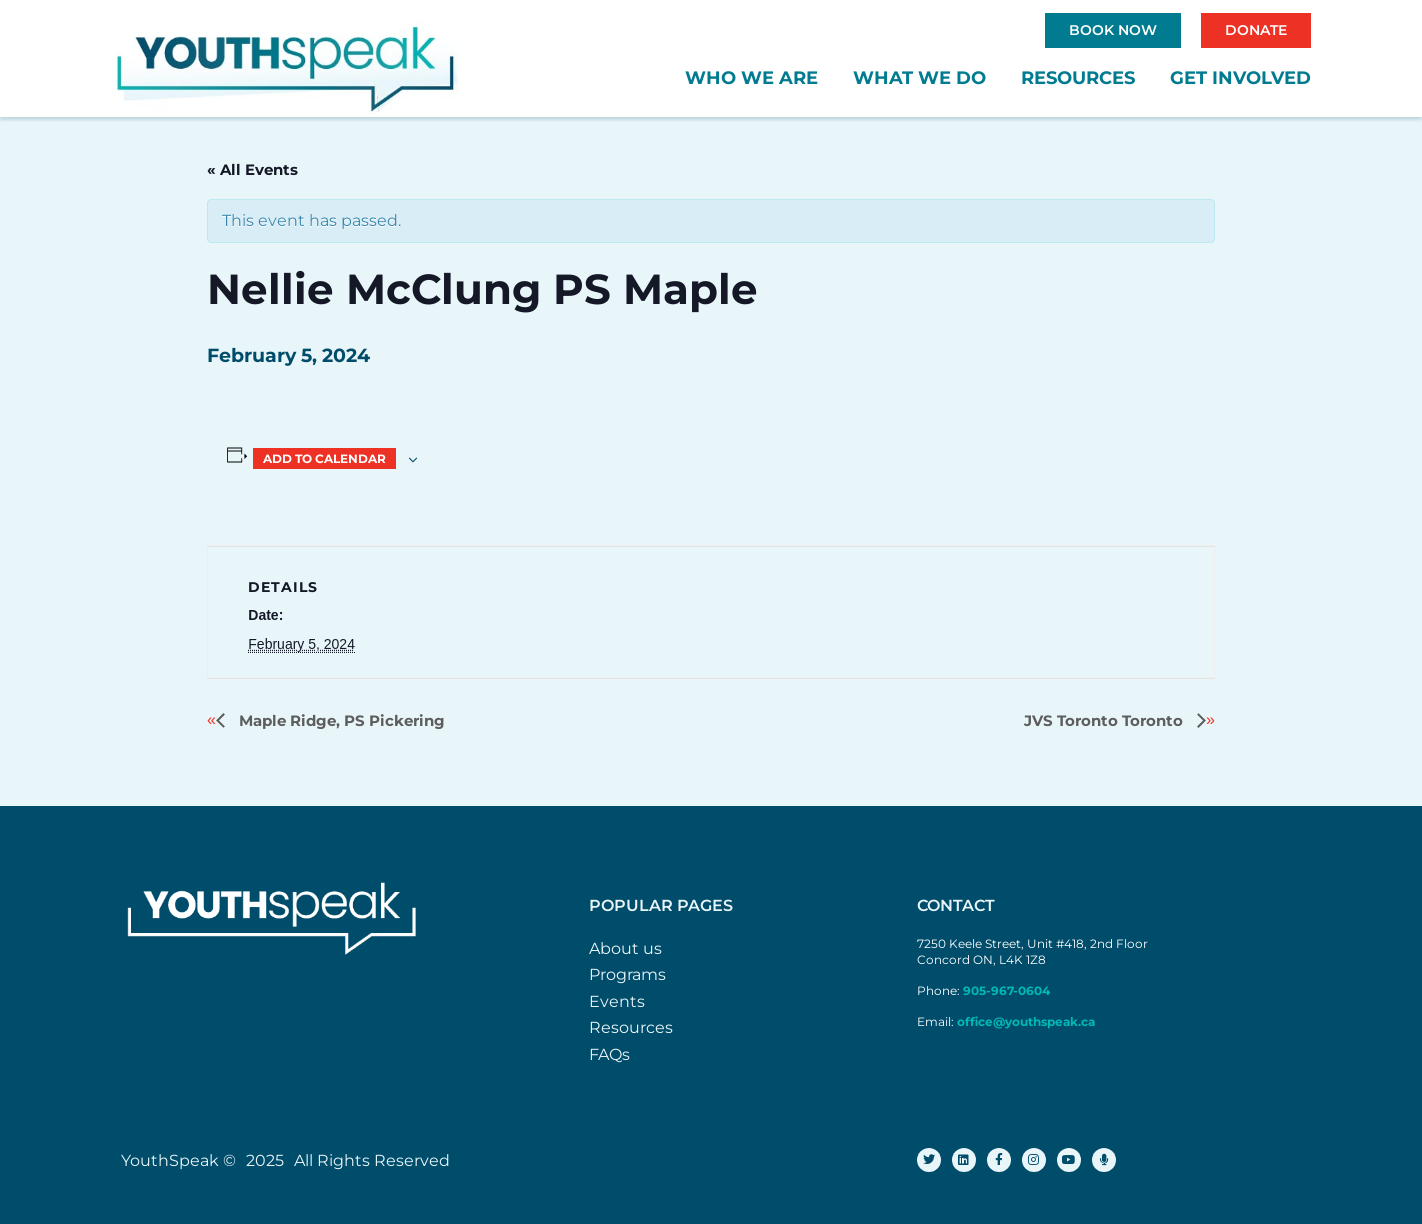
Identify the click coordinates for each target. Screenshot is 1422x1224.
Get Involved (1240, 78)
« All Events (252, 169)
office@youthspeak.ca (1026, 1021)
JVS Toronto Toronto (1105, 720)
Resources (1078, 78)
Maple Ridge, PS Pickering (340, 720)
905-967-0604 (1008, 990)
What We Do (919, 78)
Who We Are (751, 78)
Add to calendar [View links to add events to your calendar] (324, 458)
